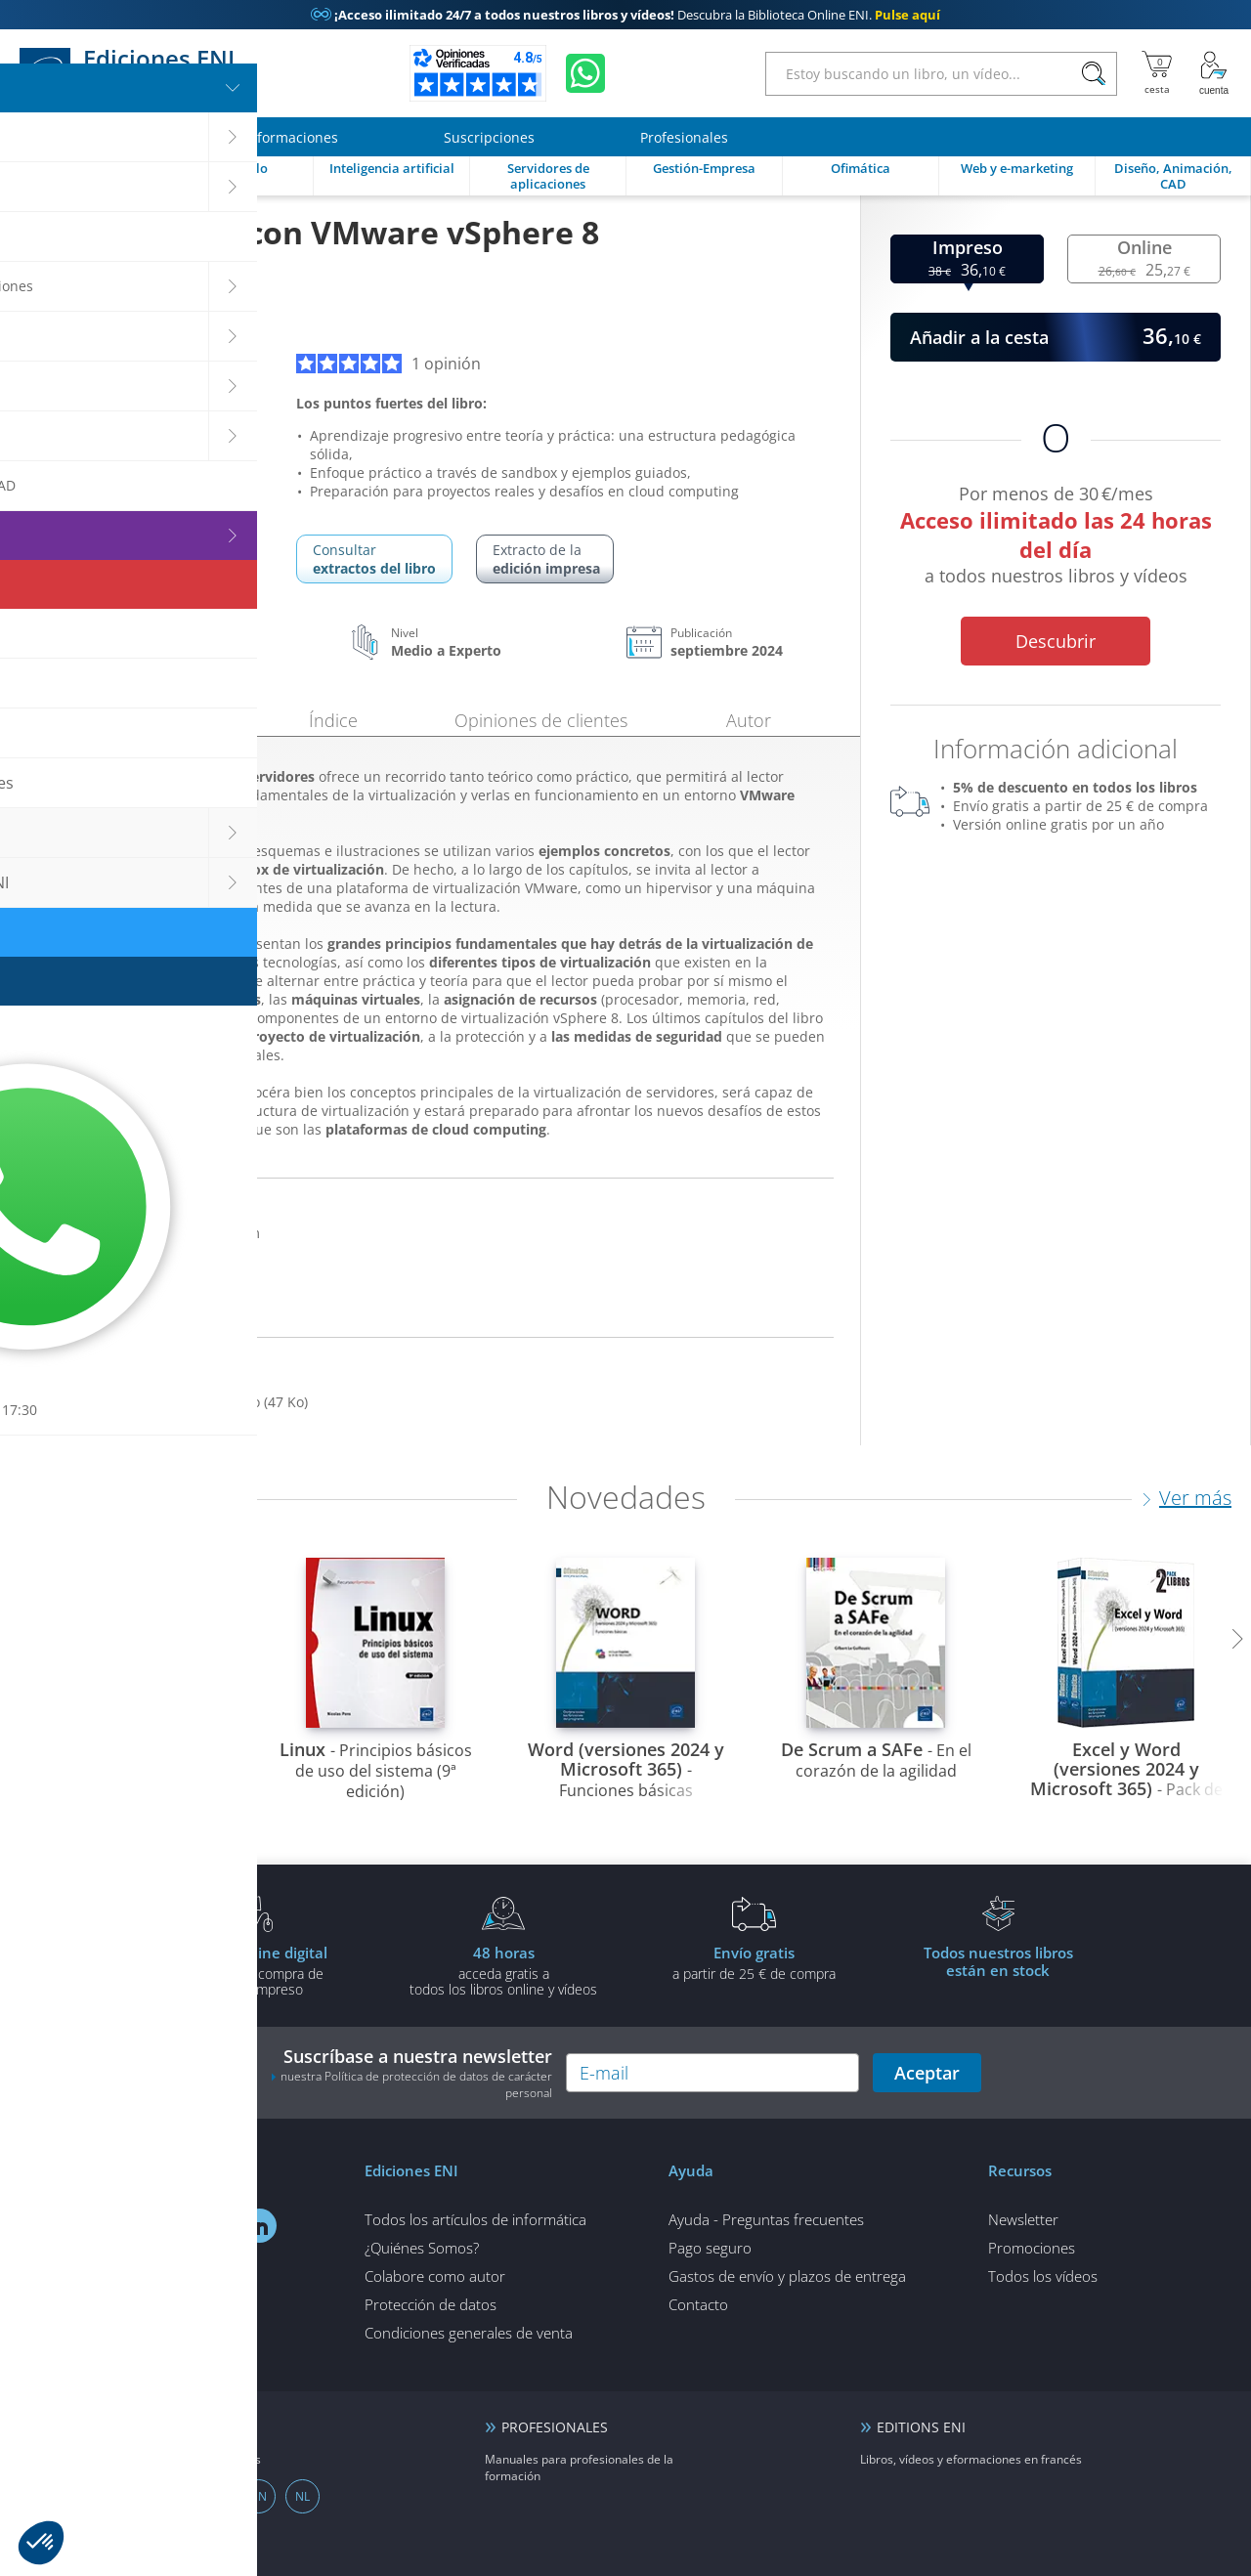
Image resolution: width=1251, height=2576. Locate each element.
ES (127, 2496)
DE (215, 2496)
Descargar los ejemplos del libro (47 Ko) (178, 1402)
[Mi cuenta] (1213, 73)
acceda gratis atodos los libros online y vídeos (503, 1970)
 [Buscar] (1094, 74)
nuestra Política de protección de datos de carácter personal (416, 2084)
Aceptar (927, 2072)
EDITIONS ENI (921, 2427)
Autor (748, 720)
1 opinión (388, 363)
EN (259, 2496)
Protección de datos (430, 2304)
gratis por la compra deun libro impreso (253, 1970)
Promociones (1031, 2247)
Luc (69, 316)
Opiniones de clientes (540, 720)
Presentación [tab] (126, 717)
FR (170, 2496)
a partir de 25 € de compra (753, 1962)
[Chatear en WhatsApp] (585, 73)
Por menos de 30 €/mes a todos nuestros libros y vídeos (1055, 537)
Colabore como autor (435, 2276)
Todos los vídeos (1043, 2276)
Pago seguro (710, 2247)
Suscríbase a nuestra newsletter (411, 2072)
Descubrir (1055, 641)
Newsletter (1023, 2219)
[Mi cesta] (1157, 73)
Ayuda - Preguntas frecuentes (766, 2219)
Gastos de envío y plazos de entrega (787, 2276)
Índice (333, 720)
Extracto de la (546, 559)
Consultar (374, 559)
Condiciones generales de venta (469, 2332)
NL (302, 2496)
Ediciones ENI (134, 73)
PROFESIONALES (554, 2427)
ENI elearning (170, 2427)
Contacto (698, 2304)
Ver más (1195, 1497)
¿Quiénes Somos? (422, 2247)
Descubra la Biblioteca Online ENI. (625, 14)
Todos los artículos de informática (475, 2219)
